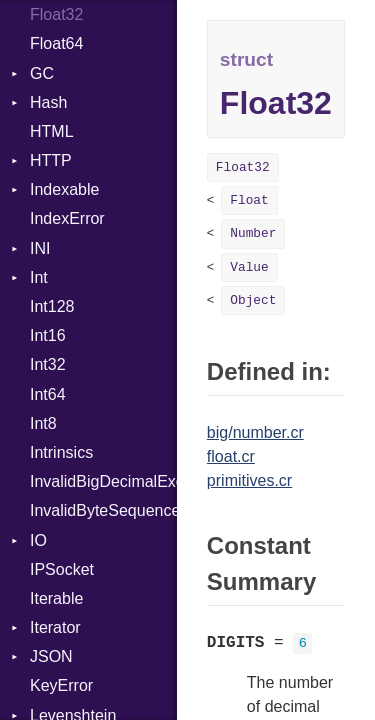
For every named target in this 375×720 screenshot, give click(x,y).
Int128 (52, 306)
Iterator (55, 627)
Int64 (48, 394)
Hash (48, 102)
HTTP (51, 160)
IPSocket (62, 569)
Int (39, 277)
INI (40, 248)
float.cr (231, 456)
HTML (52, 131)
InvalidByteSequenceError (103, 510)
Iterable (56, 598)
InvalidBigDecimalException (103, 481)
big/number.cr (255, 432)
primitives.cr (249, 480)
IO (38, 540)
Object (253, 300)
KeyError (61, 685)
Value (249, 267)
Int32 (48, 364)
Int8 (43, 423)
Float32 (56, 14)
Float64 (56, 43)
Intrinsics (61, 452)
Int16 (48, 335)
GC (42, 73)
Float (249, 200)
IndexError (67, 218)
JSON (51, 656)
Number (253, 233)
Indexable (64, 189)
